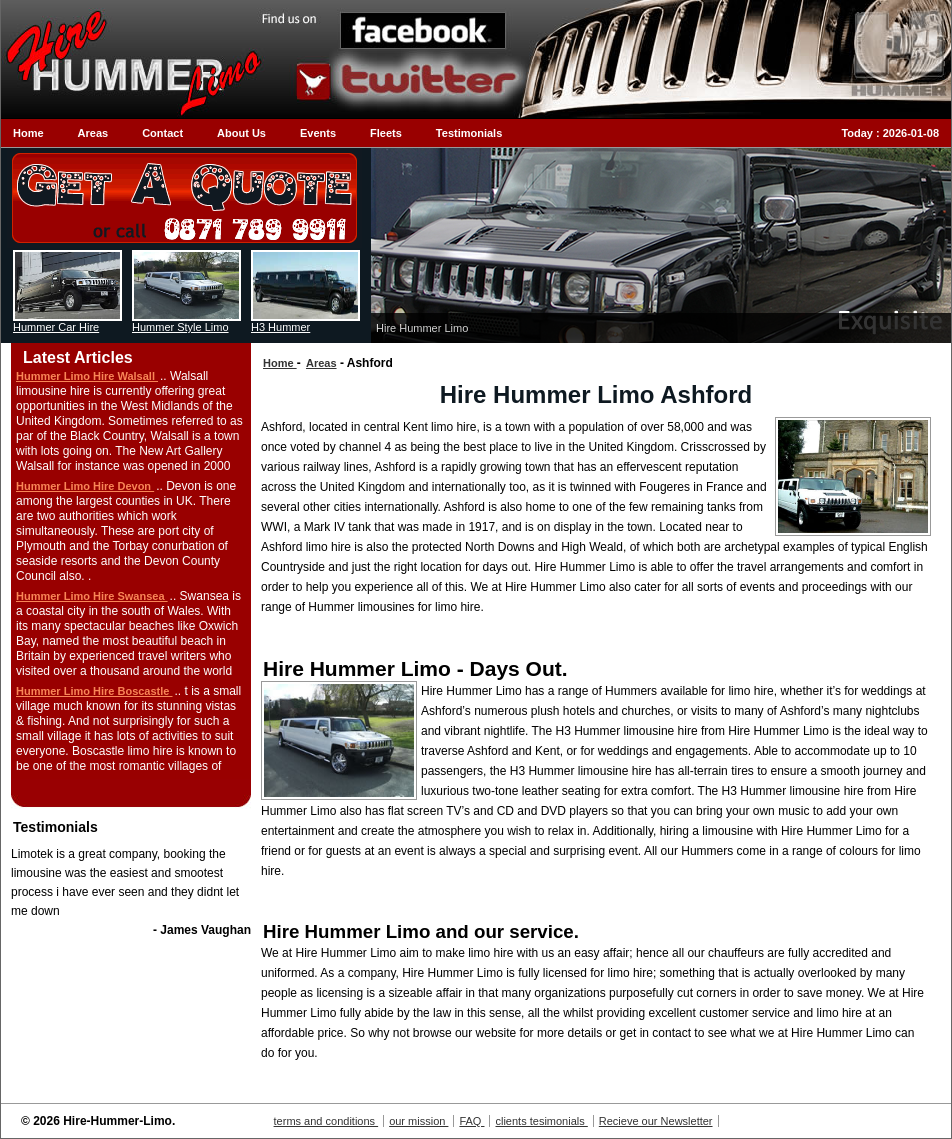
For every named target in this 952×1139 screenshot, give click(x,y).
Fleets (386, 133)
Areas (93, 133)
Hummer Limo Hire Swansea (92, 596)
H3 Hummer (280, 327)
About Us (241, 133)
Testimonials (469, 133)
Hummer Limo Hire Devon (85, 486)
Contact (162, 133)
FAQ (471, 1121)
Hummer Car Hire (56, 327)
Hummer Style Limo (180, 327)
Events (318, 133)
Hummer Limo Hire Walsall (87, 376)
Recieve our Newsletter (656, 1121)
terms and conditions (326, 1121)
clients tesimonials (541, 1121)
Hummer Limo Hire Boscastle (94, 691)
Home (28, 133)
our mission (418, 1121)
